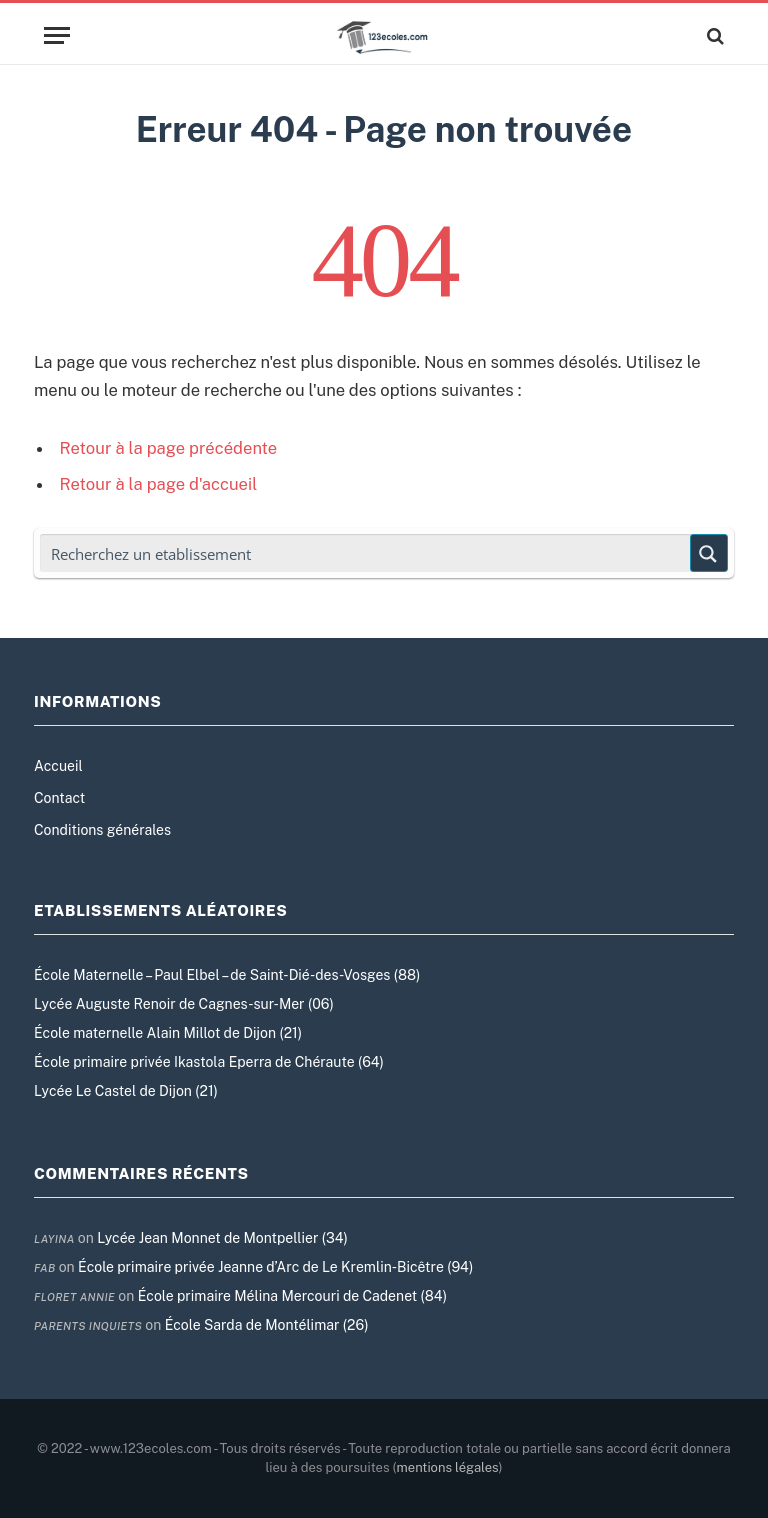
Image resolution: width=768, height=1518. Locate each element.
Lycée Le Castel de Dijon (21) (126, 1091)
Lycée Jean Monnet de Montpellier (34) (222, 1238)
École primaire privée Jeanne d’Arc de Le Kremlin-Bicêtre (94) (275, 1267)
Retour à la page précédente (169, 448)
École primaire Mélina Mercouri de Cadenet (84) (292, 1296)
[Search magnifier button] (709, 553)
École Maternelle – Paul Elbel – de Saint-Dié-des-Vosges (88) (227, 975)
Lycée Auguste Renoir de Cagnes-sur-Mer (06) (184, 1004)
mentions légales (448, 1467)
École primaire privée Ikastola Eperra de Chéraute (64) (209, 1062)
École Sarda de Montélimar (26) (267, 1325)
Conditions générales (102, 830)
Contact (59, 798)
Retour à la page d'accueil (159, 484)
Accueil (58, 766)
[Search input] (366, 553)
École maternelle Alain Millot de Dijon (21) (168, 1033)
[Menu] (57, 35)
